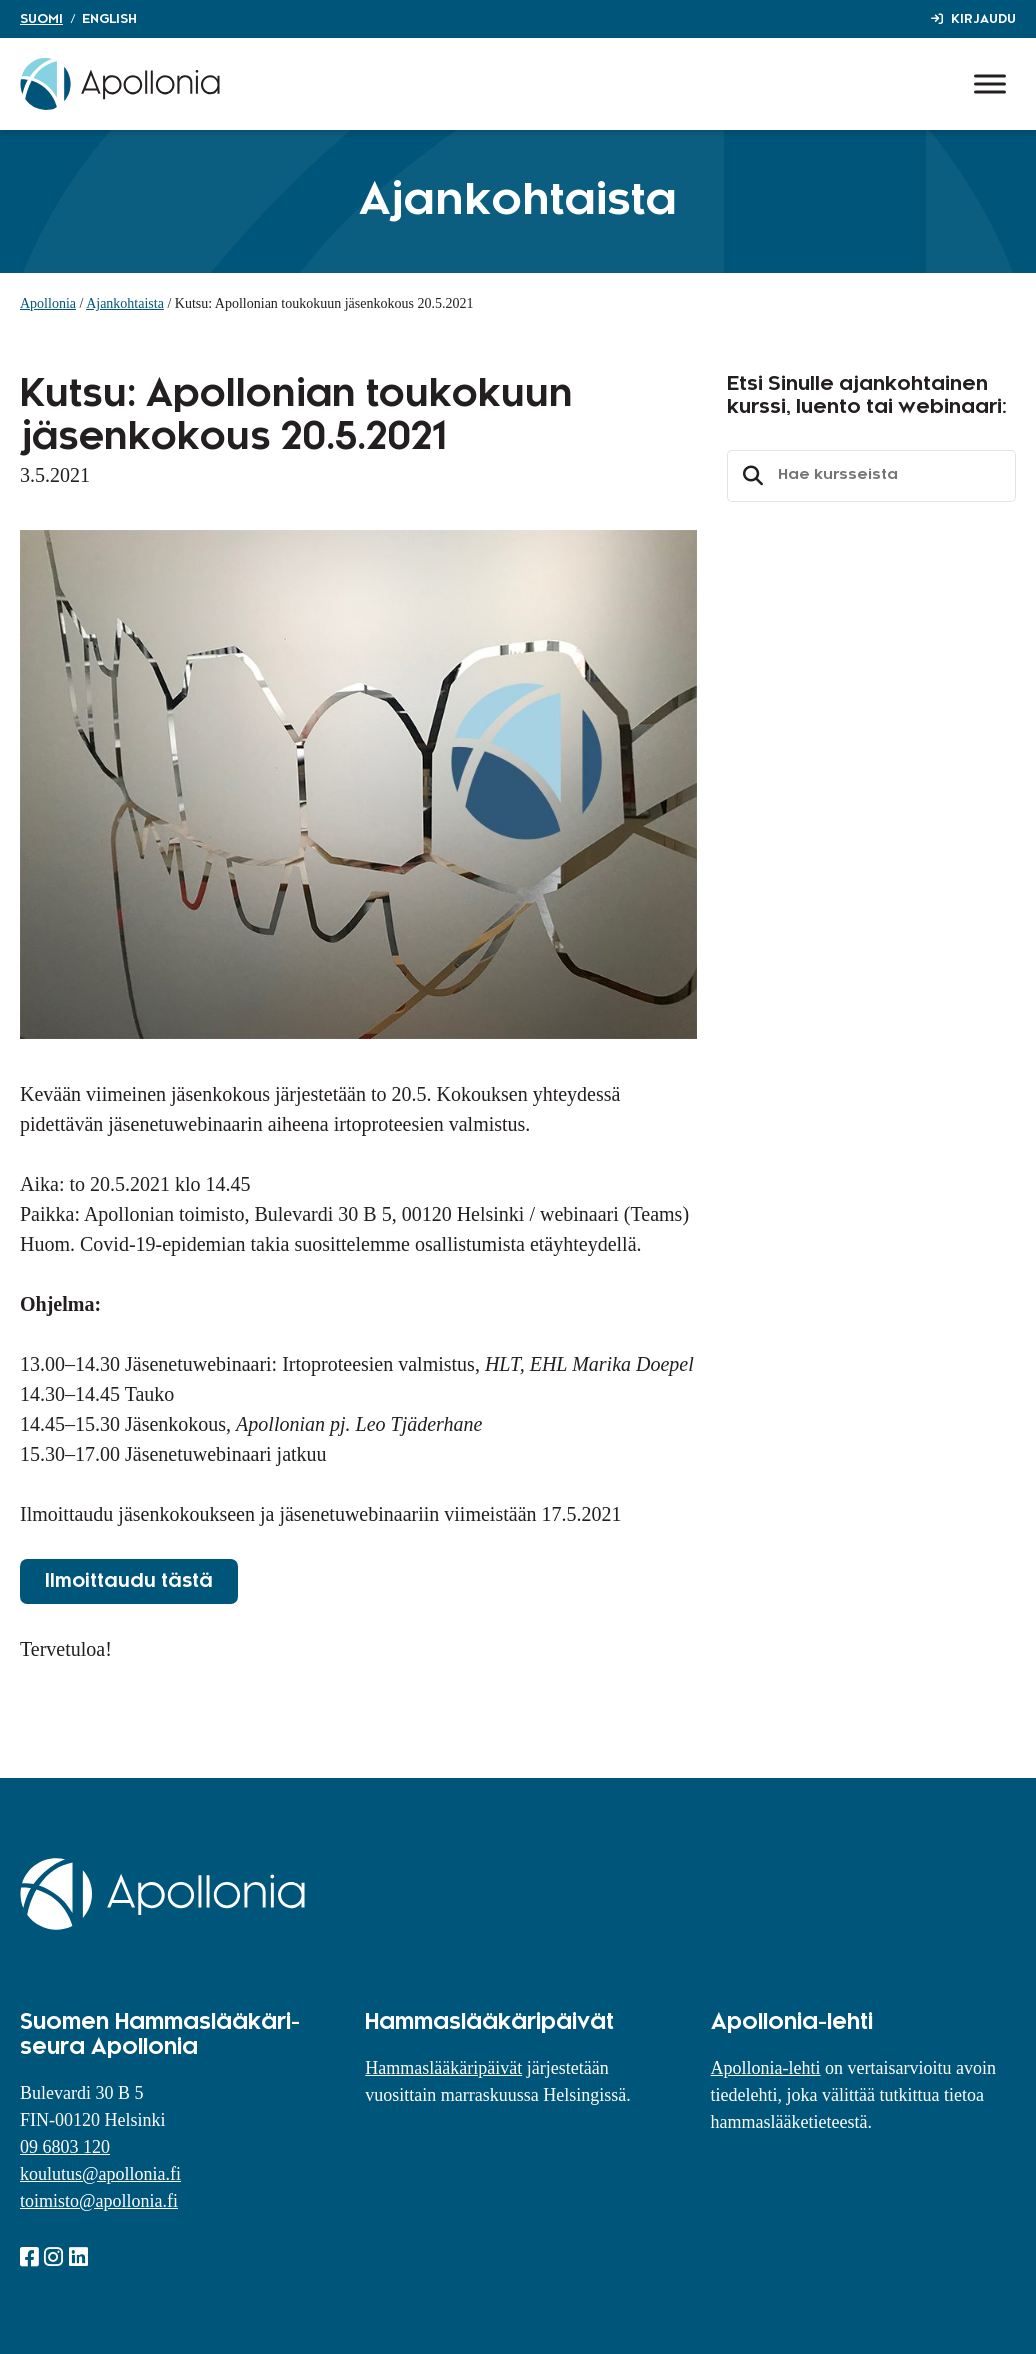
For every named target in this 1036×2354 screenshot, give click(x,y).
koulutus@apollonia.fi (100, 2174)
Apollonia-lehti (766, 2068)
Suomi (41, 19)
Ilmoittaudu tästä (129, 1581)
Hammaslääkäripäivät (443, 2068)
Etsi (750, 476)
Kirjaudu (983, 19)
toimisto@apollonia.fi (99, 2201)
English (109, 19)
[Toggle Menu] (990, 83)
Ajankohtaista (125, 303)
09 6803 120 (65, 2147)
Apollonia (48, 303)
